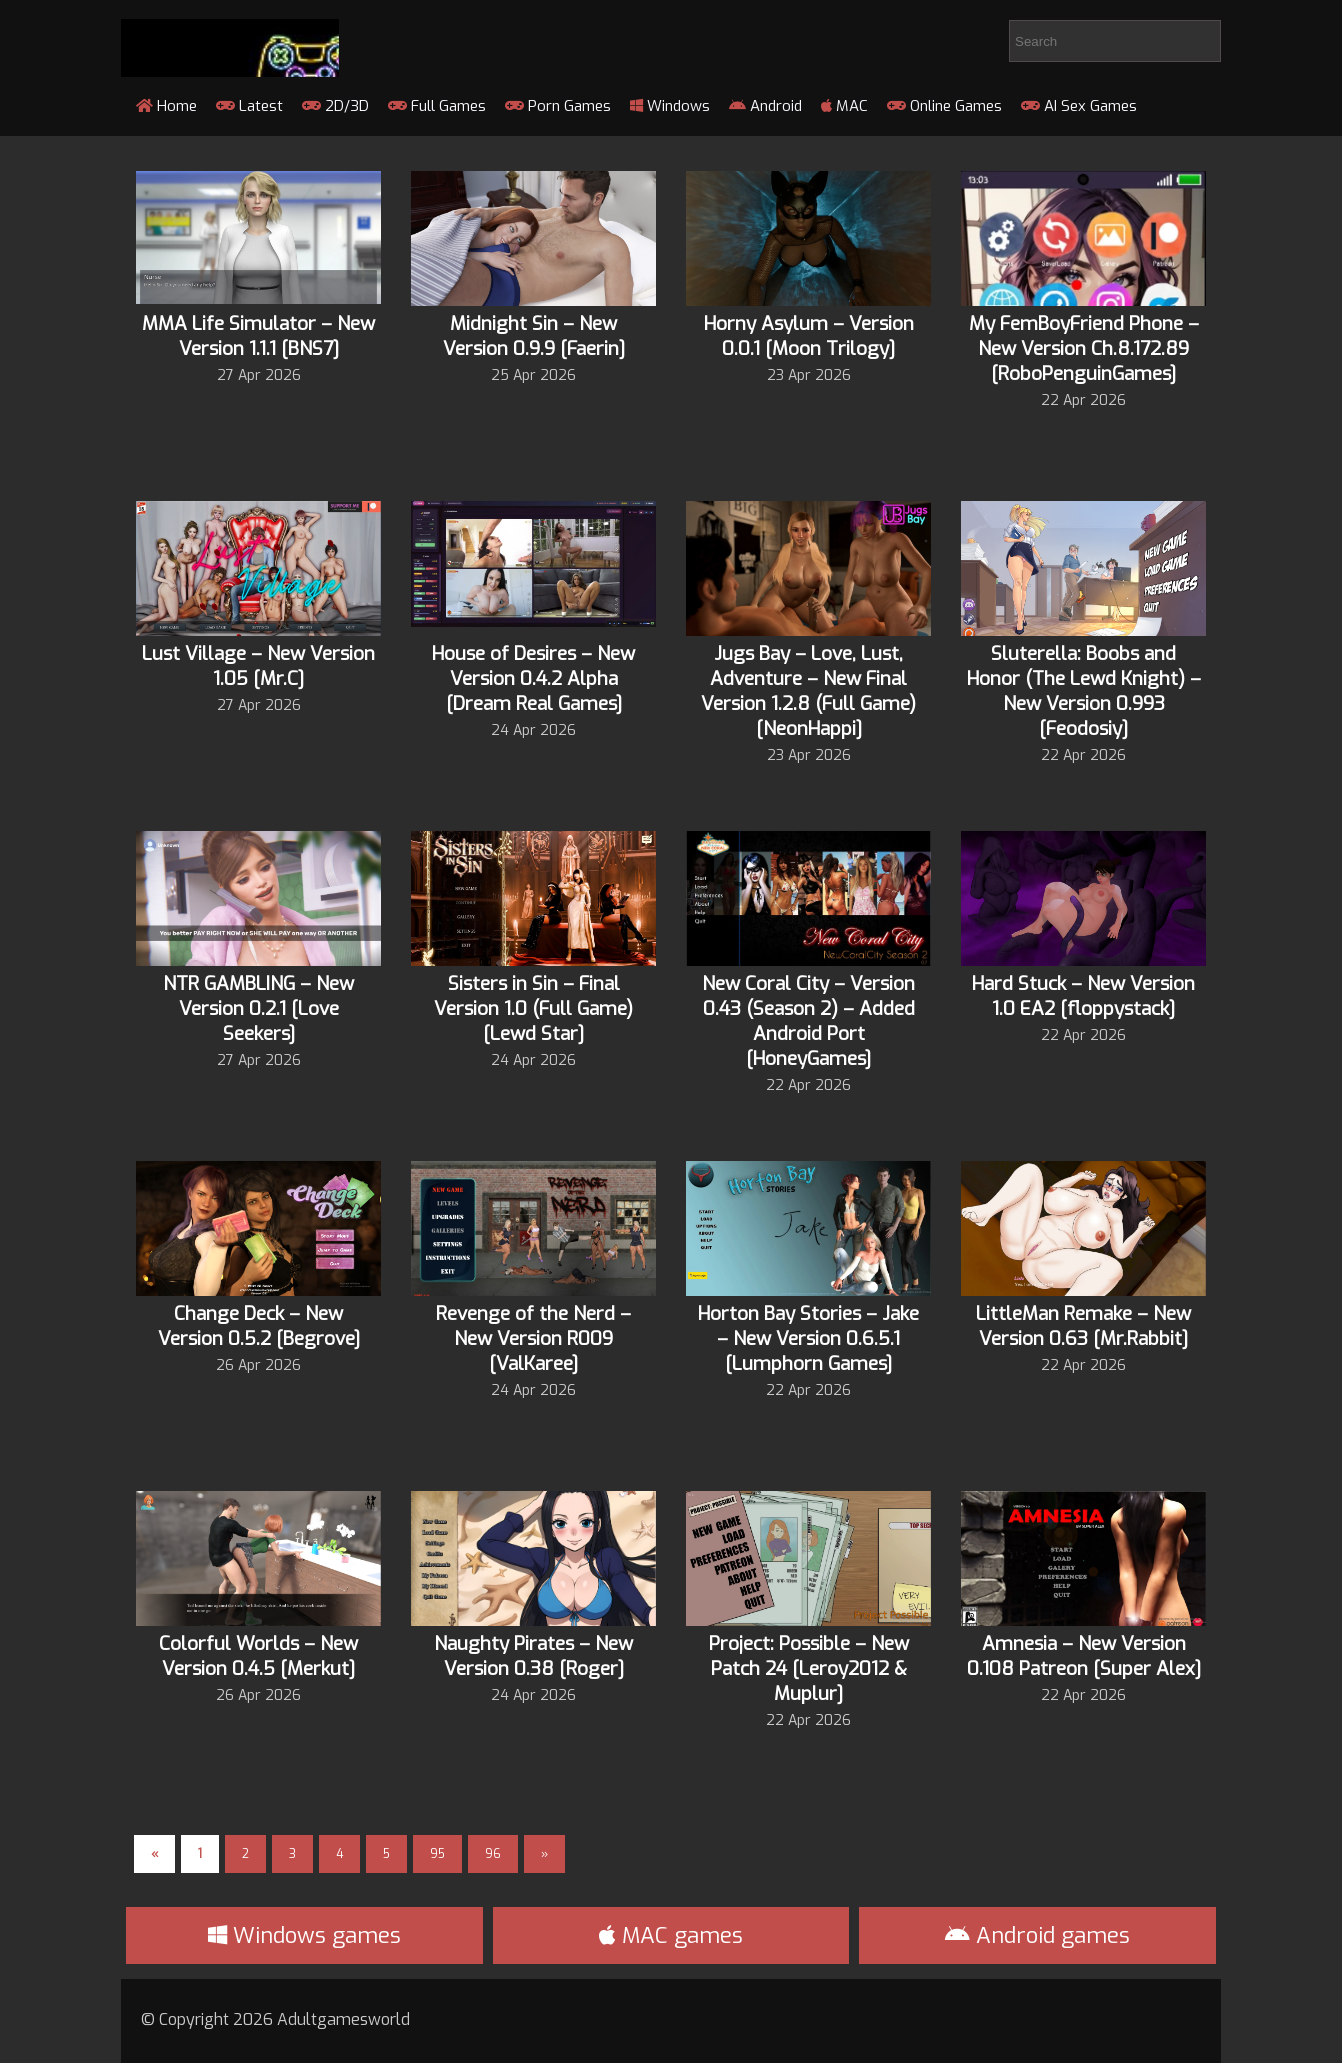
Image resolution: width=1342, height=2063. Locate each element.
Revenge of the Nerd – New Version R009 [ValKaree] (533, 1338)
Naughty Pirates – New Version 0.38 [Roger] (533, 1656)
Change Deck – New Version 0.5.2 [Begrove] (259, 1326)
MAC (844, 106)
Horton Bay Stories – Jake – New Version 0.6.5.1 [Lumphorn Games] (808, 1338)
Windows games (304, 1935)
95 (437, 1854)
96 (493, 1854)
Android (765, 106)
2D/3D (335, 106)
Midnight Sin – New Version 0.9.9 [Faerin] (534, 336)
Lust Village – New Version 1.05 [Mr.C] (258, 666)
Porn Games (558, 106)
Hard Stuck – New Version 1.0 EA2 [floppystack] (1083, 996)
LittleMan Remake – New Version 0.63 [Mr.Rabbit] (1083, 1326)
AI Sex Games (1079, 106)
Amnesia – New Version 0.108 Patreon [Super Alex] (1084, 1656)
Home (166, 106)
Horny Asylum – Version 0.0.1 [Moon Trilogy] (809, 336)
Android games (1037, 1935)
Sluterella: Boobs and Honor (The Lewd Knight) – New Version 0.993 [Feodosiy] (1084, 691)
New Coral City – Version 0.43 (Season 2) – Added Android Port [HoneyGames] (808, 1021)
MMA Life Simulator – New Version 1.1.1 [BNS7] (258, 336)
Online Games (944, 106)
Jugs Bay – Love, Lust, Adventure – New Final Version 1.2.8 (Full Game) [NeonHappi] (808, 691)
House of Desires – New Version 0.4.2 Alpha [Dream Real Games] (533, 678)
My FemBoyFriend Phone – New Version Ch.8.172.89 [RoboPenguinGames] (1084, 348)
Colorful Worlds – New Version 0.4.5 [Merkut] (258, 1656)
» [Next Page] (544, 1854)
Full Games (437, 106)
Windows (670, 106)
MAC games (671, 1935)
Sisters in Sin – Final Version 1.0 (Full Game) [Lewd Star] (533, 1008)
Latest (249, 106)
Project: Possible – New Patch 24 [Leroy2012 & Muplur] (809, 1668)
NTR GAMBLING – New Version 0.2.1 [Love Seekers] (258, 1008)
